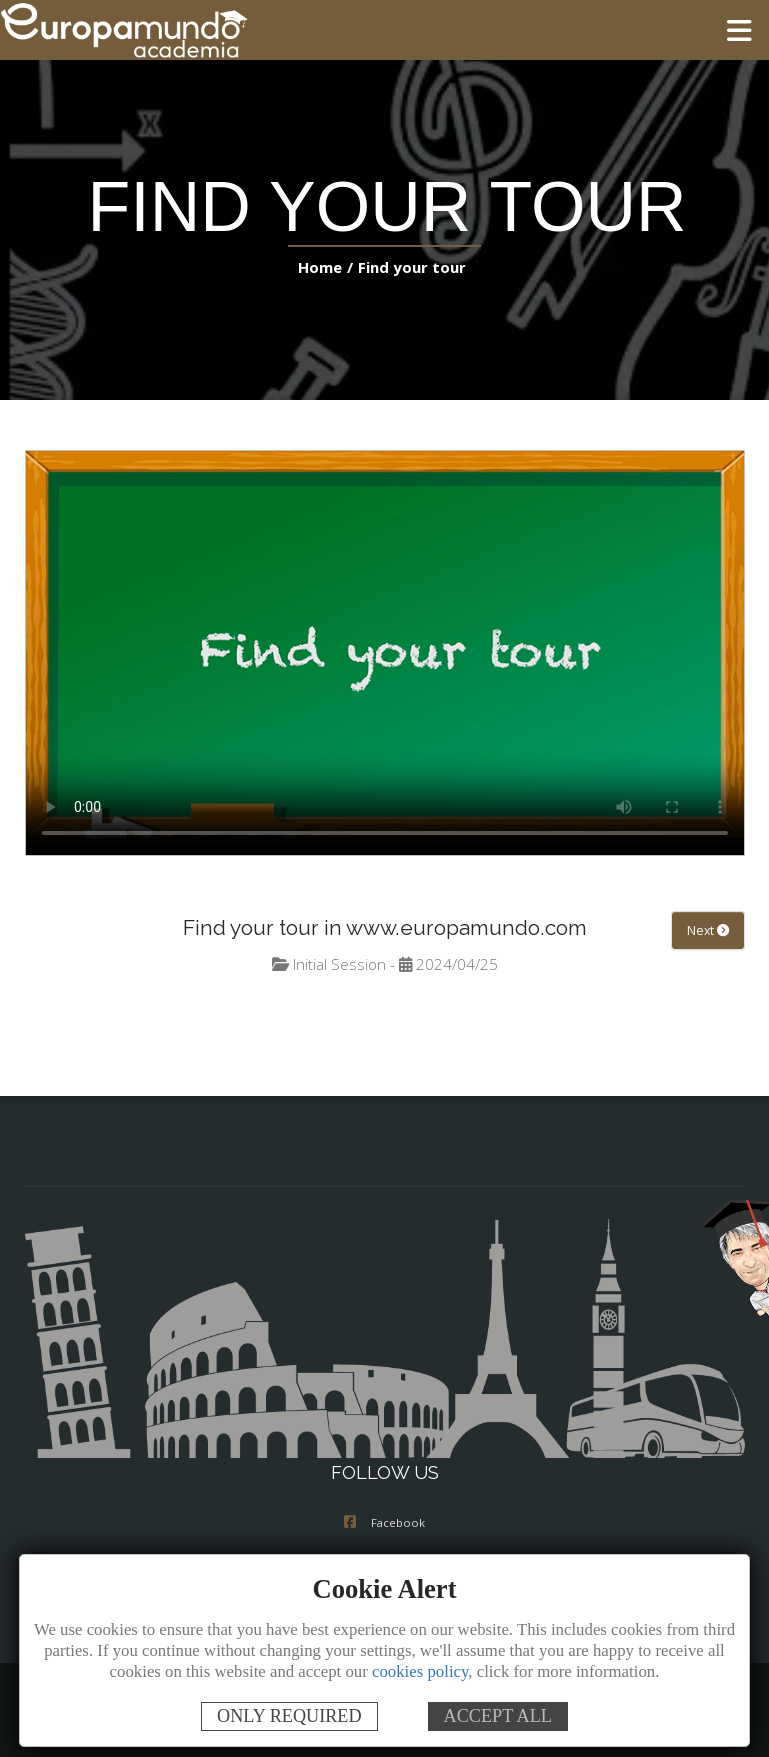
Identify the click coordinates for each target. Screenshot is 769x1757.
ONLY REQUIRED (289, 1716)
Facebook (384, 1524)
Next (708, 931)
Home (324, 266)
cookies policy (420, 1671)
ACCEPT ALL (498, 1716)
